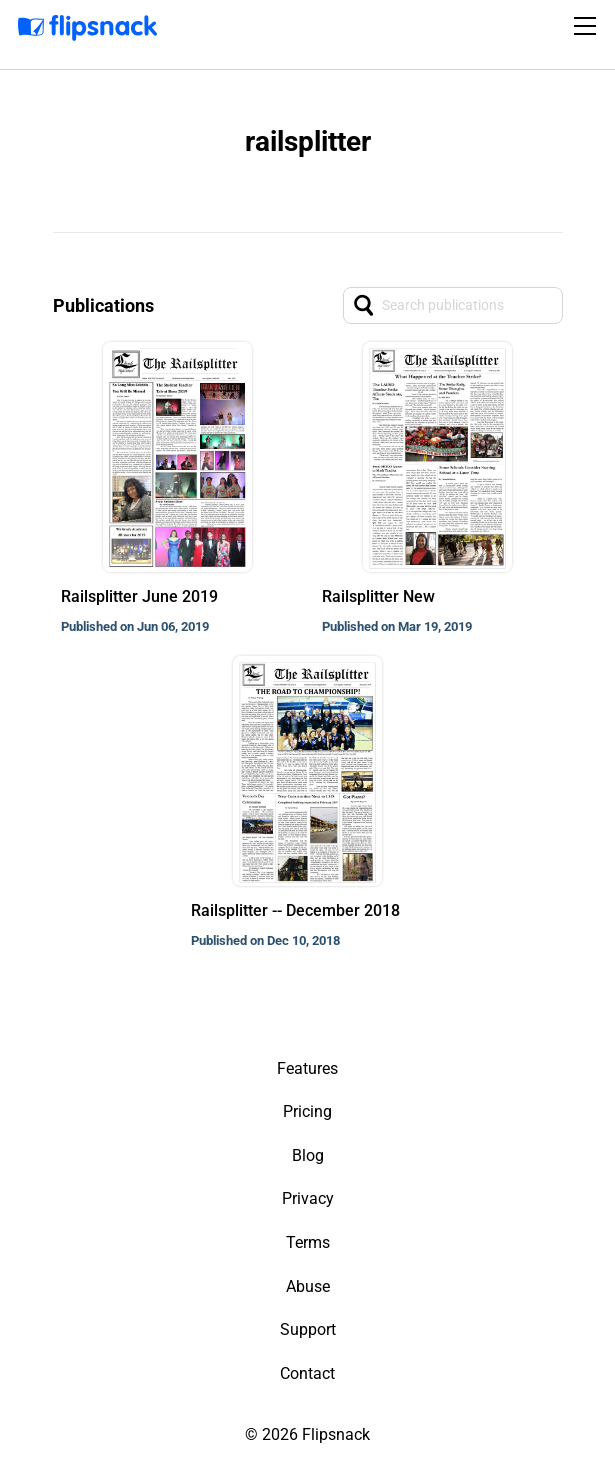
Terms (308, 1242)
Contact (307, 1373)
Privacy (308, 1198)
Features (307, 1068)
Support (308, 1329)
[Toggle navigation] (588, 26)
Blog (308, 1155)
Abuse (308, 1286)
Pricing (307, 1111)
